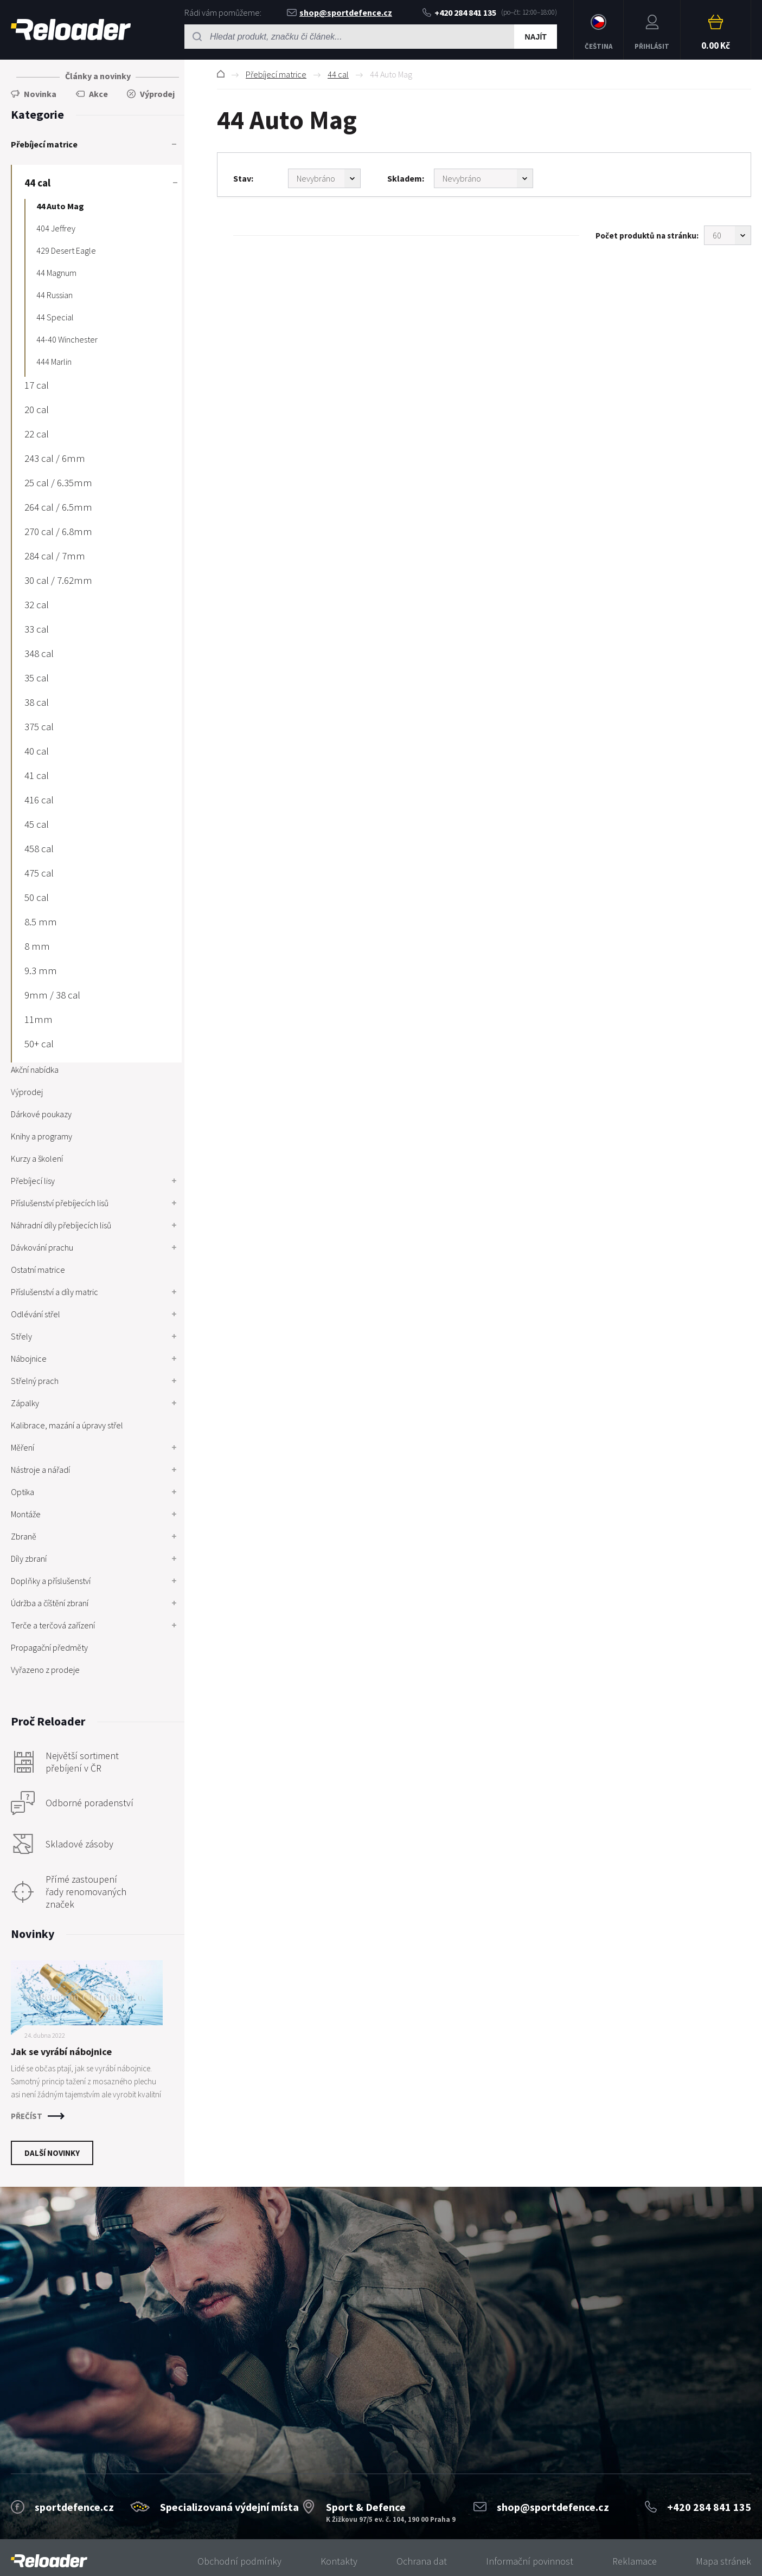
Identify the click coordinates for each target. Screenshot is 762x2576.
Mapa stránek (723, 2561)
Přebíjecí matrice (276, 74)
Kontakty (339, 2561)
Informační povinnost (529, 2561)
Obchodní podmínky (239, 2561)
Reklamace (634, 2561)
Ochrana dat (421, 2561)
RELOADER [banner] (71, 29)
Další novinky (52, 2153)
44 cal (338, 74)
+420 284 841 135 (459, 12)
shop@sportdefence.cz (339, 12)
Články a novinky (98, 75)
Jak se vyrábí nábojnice (61, 2051)
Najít (535, 37)
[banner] (49, 2561)
